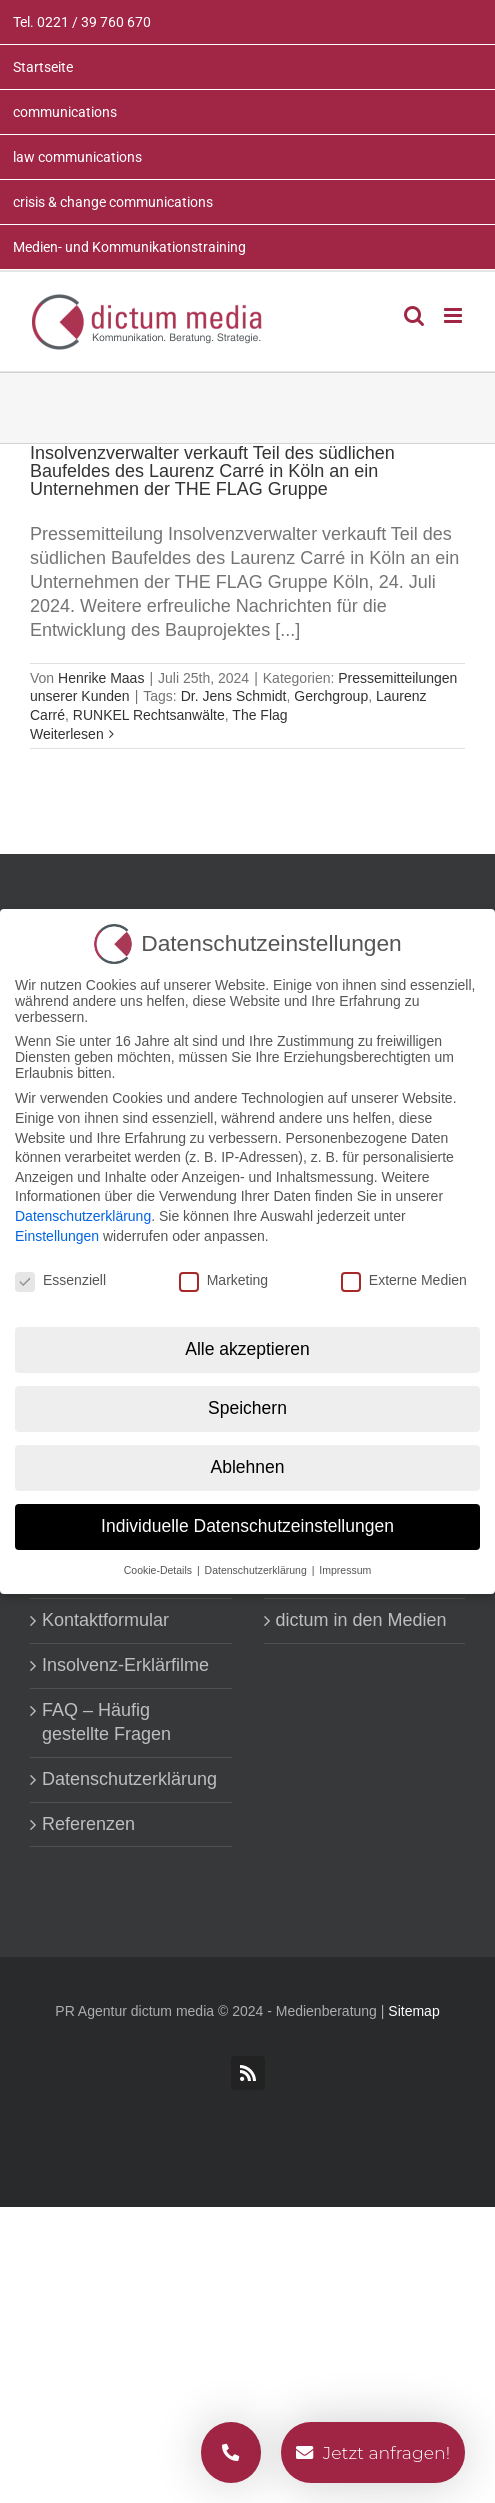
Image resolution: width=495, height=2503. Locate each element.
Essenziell (60, 1280)
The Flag (259, 715)
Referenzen (88, 1824)
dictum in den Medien (361, 1620)
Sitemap (413, 2011)
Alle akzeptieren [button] (247, 1349)
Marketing (223, 1280)
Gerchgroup (331, 696)
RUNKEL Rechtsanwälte (149, 715)
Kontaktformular (105, 1620)
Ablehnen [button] (248, 1467)
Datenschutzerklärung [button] (257, 1570)
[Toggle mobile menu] (454, 315)
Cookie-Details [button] (159, 1570)
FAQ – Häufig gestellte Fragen (106, 1722)
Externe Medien (404, 1280)
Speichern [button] (247, 1408)
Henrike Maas (101, 678)
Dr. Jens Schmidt (234, 696)
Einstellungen (57, 1236)
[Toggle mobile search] (414, 315)
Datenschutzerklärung (129, 1779)
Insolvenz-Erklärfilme (125, 1665)
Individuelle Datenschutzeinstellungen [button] (247, 1526)
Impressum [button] (345, 1570)
